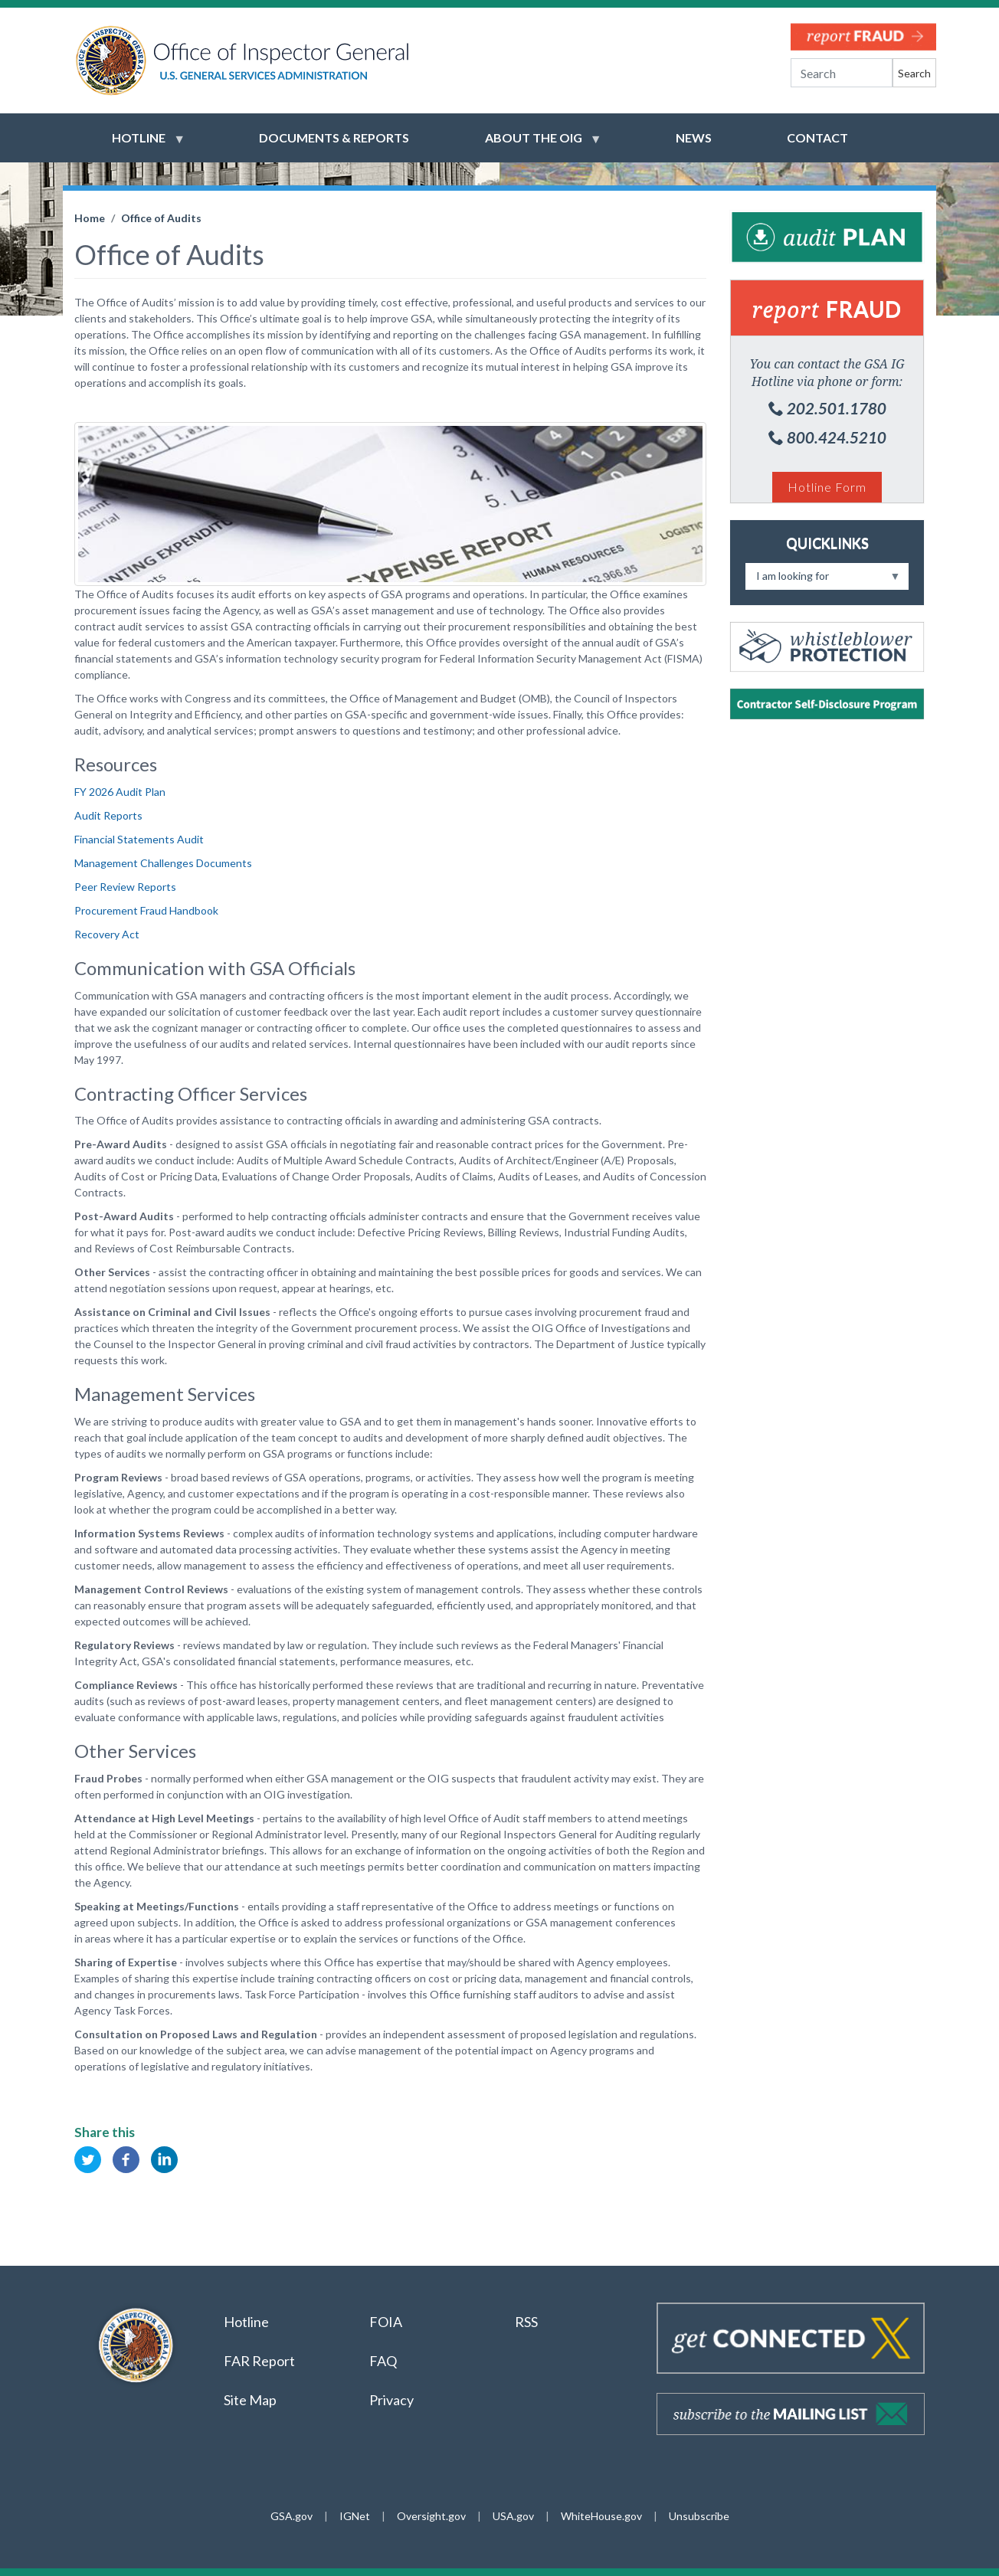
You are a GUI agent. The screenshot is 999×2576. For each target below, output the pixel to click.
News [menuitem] (694, 137)
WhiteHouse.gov (601, 2515)
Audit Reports (108, 815)
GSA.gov (291, 2515)
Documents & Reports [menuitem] (334, 137)
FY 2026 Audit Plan (119, 791)
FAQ (383, 2360)
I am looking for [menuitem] (823, 579)
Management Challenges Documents (163, 862)
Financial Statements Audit (139, 839)
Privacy (391, 2399)
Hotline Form (827, 487)
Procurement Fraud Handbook (146, 910)
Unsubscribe (699, 2515)
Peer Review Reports (125, 886)
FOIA (385, 2321)
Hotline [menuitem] (138, 144)
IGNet (354, 2515)
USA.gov (513, 2515)
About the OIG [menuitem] (534, 144)
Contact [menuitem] (817, 137)
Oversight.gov (431, 2515)
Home (89, 217)
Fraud (827, 309)
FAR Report (259, 2360)
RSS (527, 2321)
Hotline (246, 2321)
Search (914, 73)
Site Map (250, 2399)
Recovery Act (106, 934)
